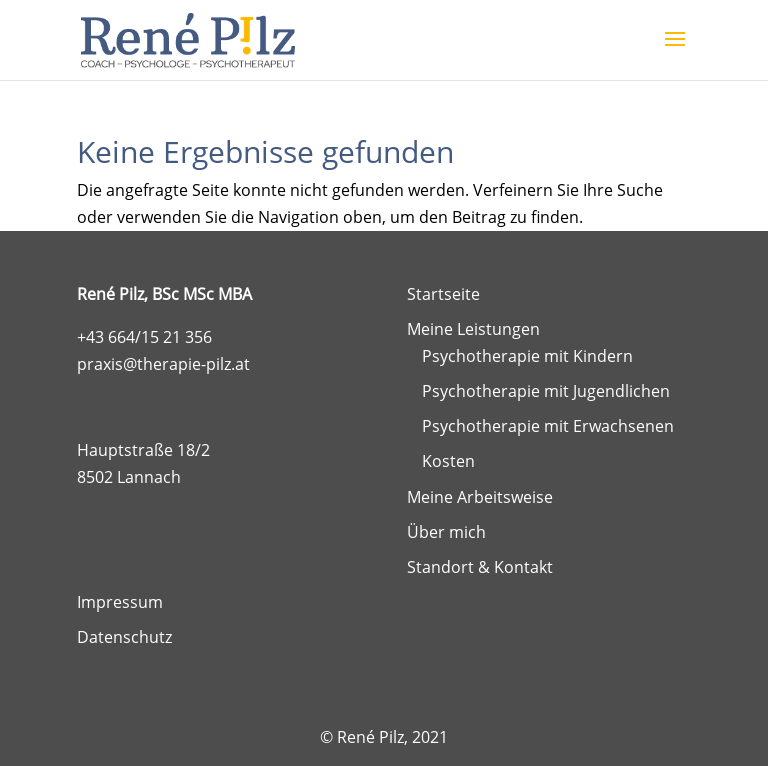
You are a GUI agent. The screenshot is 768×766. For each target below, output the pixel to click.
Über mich (446, 532)
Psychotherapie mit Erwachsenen (548, 426)
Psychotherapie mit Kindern (527, 356)
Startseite (443, 294)
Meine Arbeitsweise (480, 497)
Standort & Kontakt (480, 567)
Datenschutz (124, 637)
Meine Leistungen (473, 329)
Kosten (448, 461)
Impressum (120, 602)
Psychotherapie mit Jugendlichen (546, 391)
